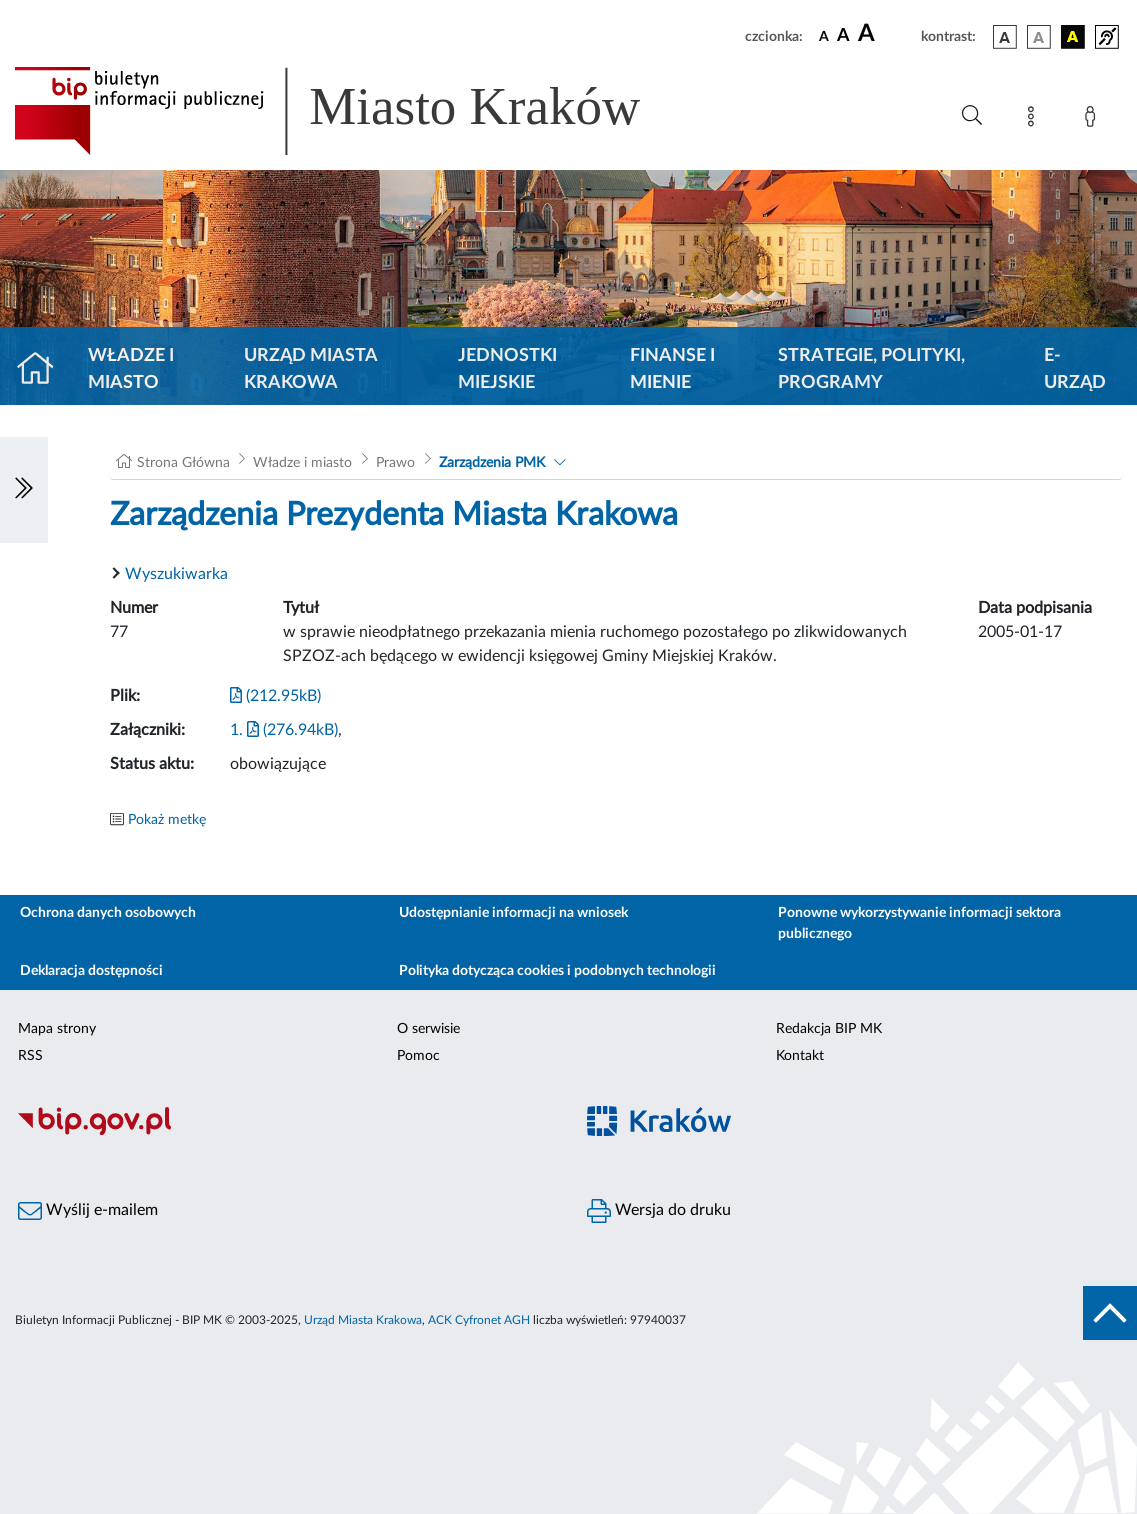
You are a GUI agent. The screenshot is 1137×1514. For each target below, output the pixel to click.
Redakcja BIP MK (829, 1029)
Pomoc (418, 1056)
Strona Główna (183, 463)
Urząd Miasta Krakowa (310, 369)
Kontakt (800, 1056)
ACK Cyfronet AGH (479, 1320)
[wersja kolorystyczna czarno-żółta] (1073, 37)
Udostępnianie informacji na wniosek (513, 913)
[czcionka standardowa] (824, 36)
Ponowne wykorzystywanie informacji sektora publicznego (919, 923)
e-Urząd (1075, 369)
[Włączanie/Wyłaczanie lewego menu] (24, 490)
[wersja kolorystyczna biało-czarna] (1039, 37)
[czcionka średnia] (843, 36)
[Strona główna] (43, 370)
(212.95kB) (275, 696)
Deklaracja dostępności (91, 971)
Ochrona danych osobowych (108, 913)
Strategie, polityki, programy (871, 369)
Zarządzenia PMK (492, 463)
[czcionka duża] (886, 34)
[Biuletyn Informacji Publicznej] (284, 1132)
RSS (30, 1056)
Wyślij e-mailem (88, 1211)
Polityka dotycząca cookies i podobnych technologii (557, 971)
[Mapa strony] (1035, 120)
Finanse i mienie (672, 369)
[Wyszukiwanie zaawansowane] (972, 116)
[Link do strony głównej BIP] (356, 111)
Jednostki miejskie (507, 369)
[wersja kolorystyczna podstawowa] (1005, 37)
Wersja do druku (659, 1211)
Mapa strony (57, 1029)
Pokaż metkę (167, 820)
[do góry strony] (1110, 1313)
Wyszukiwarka (176, 574)
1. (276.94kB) (284, 730)
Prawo (395, 463)
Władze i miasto (131, 369)
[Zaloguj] (1094, 120)
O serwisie (428, 1029)
